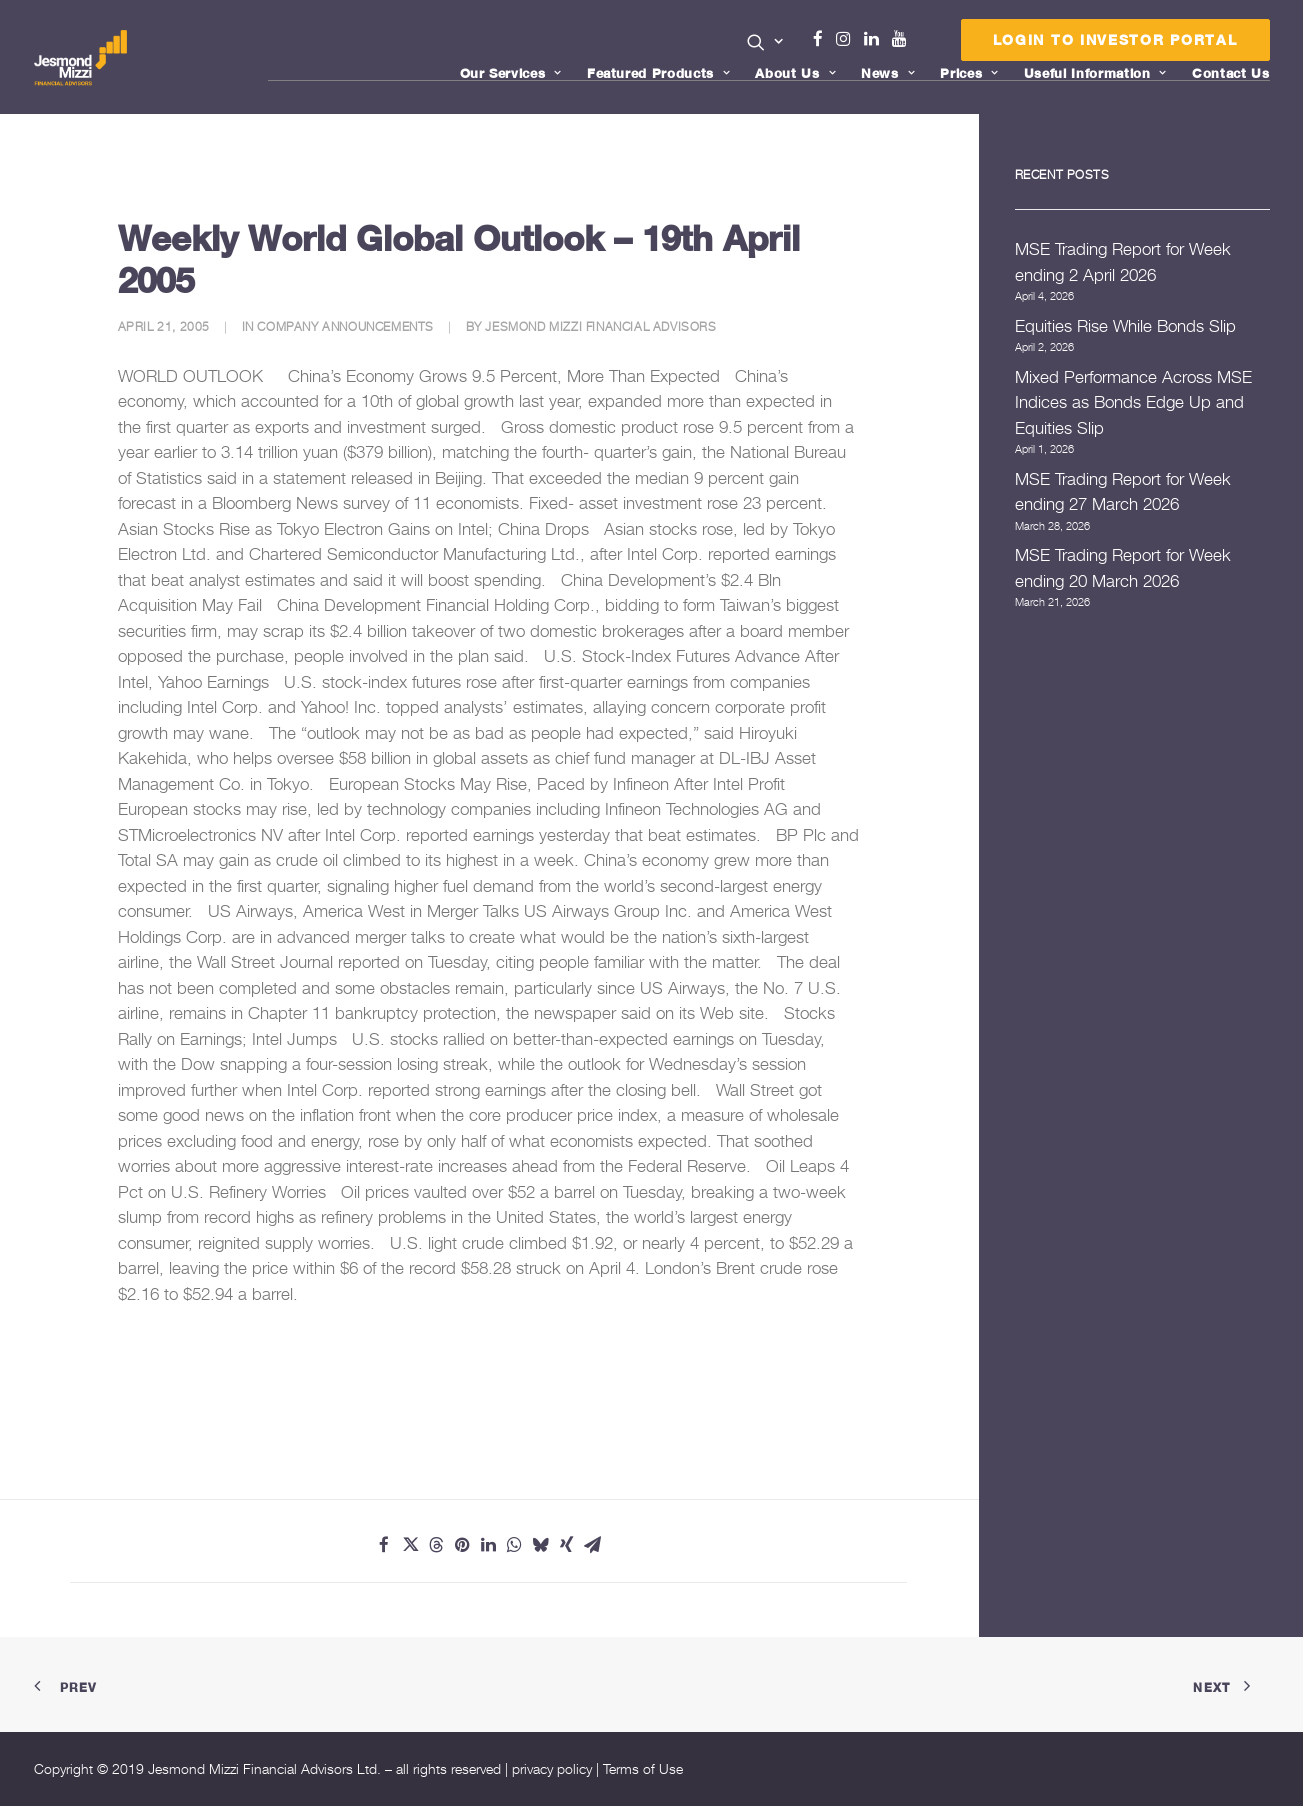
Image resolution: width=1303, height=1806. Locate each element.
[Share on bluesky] (540, 1545)
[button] (765, 42)
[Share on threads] (436, 1545)
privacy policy (552, 1768)
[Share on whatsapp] (514, 1545)
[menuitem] (765, 44)
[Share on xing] (566, 1545)
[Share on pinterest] (462, 1545)
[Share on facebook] (384, 1545)
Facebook (826, 39)
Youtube (904, 39)
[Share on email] (592, 1545)
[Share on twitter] (410, 1545)
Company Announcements (345, 326)
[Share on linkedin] (488, 1545)
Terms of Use (643, 1768)
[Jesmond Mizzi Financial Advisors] (83, 57)
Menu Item (924, 44)
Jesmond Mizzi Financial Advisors (600, 326)
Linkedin (876, 39)
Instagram (848, 39)
